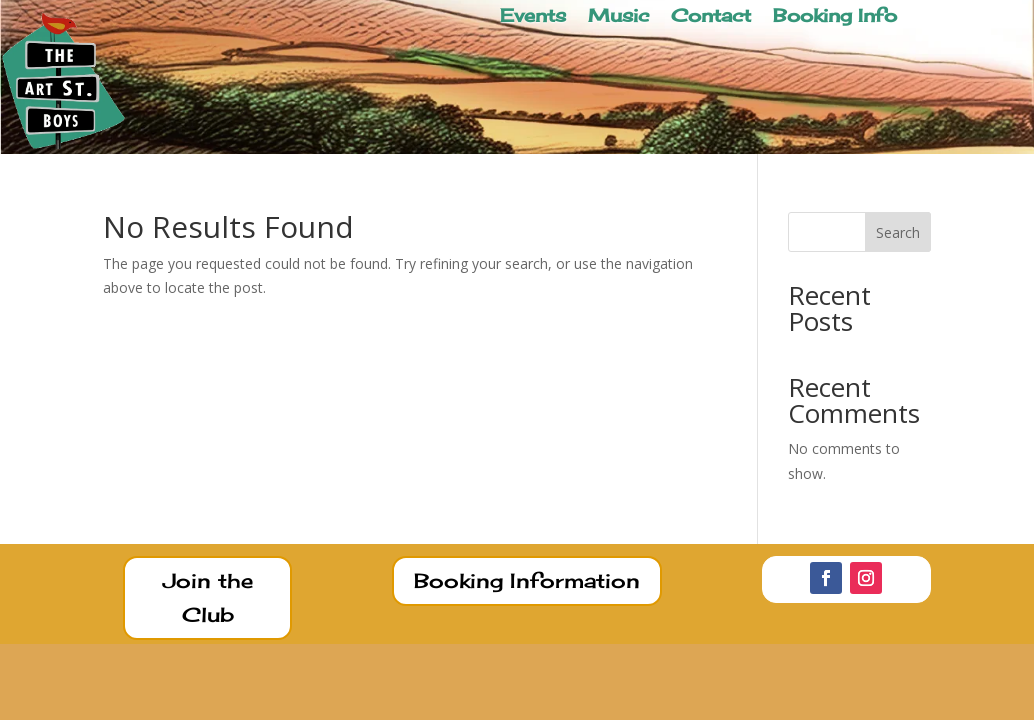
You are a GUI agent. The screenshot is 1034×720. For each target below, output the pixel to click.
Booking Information (527, 580)
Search (898, 232)
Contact (711, 17)
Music (618, 17)
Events (533, 17)
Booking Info (835, 17)
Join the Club (208, 597)
